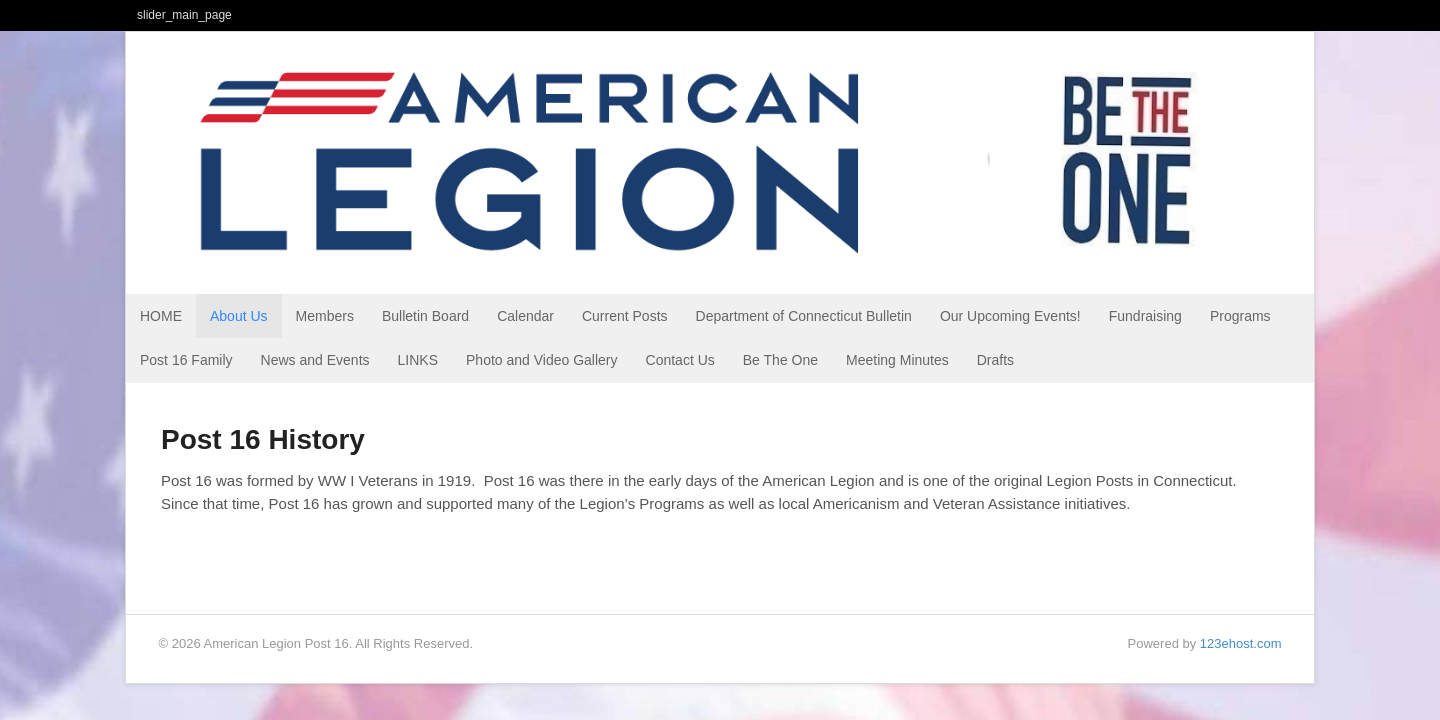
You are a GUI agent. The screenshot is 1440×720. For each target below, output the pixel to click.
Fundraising (1145, 316)
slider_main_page (184, 15)
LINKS (418, 360)
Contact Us (680, 360)
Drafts (995, 360)
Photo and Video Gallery (542, 360)
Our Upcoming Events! (1010, 316)
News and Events (315, 360)
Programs (1240, 316)
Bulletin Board (425, 316)
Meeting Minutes (897, 360)
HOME (161, 316)
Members (325, 316)
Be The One (780, 360)
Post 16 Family (186, 360)
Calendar (525, 316)
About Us (239, 316)
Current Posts (625, 316)
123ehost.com (1241, 643)
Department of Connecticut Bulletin (804, 316)
